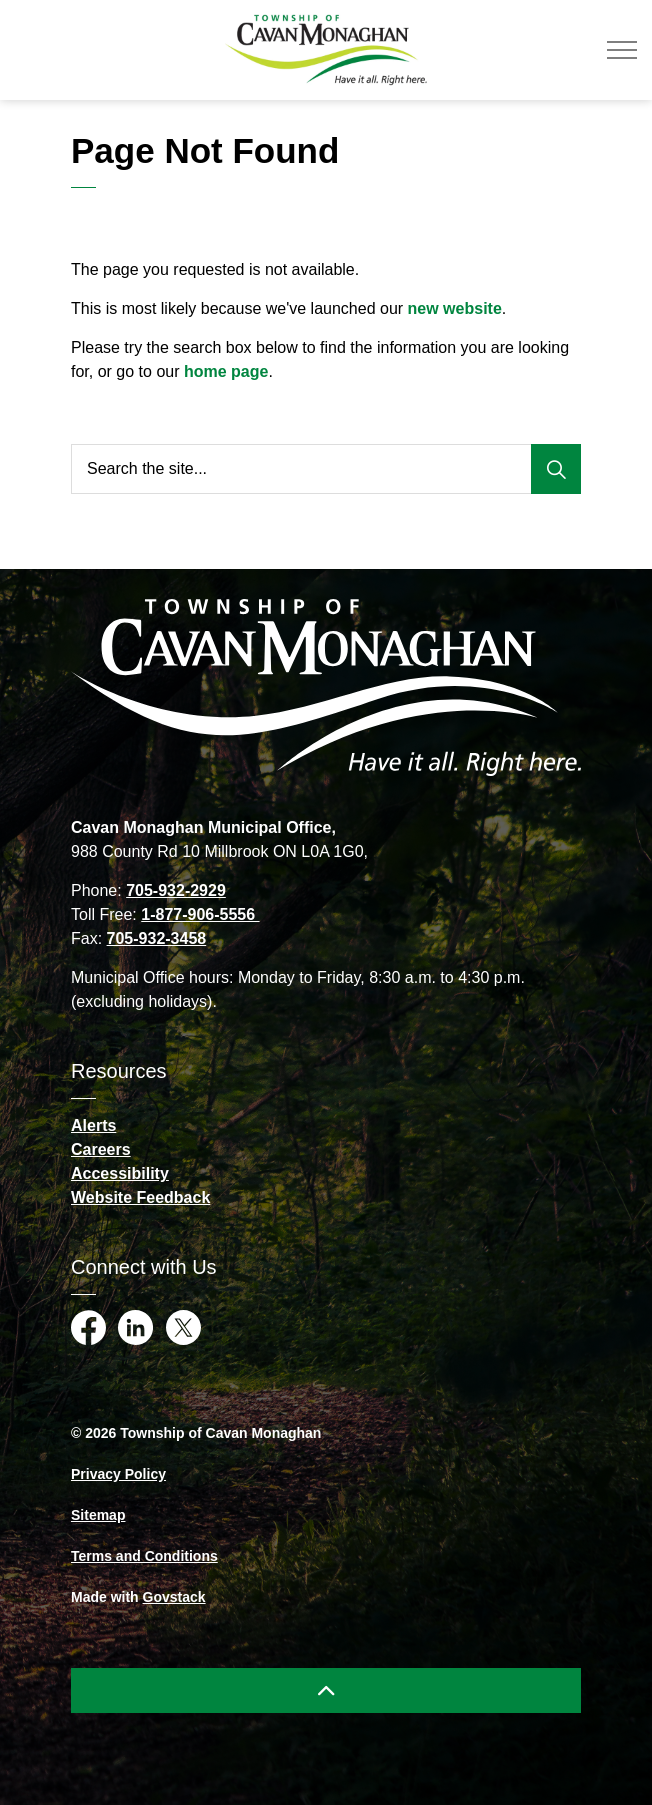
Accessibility (120, 1173)
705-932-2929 (176, 890)
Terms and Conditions (144, 1556)
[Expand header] (622, 50)
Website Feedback (140, 1197)
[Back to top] (326, 1690)
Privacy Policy (118, 1474)
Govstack (174, 1597)
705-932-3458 (157, 938)
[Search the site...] (326, 469)
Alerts (93, 1125)
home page (226, 371)
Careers (101, 1149)
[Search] (556, 469)
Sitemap (98, 1515)
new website (455, 308)
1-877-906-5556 (200, 914)
